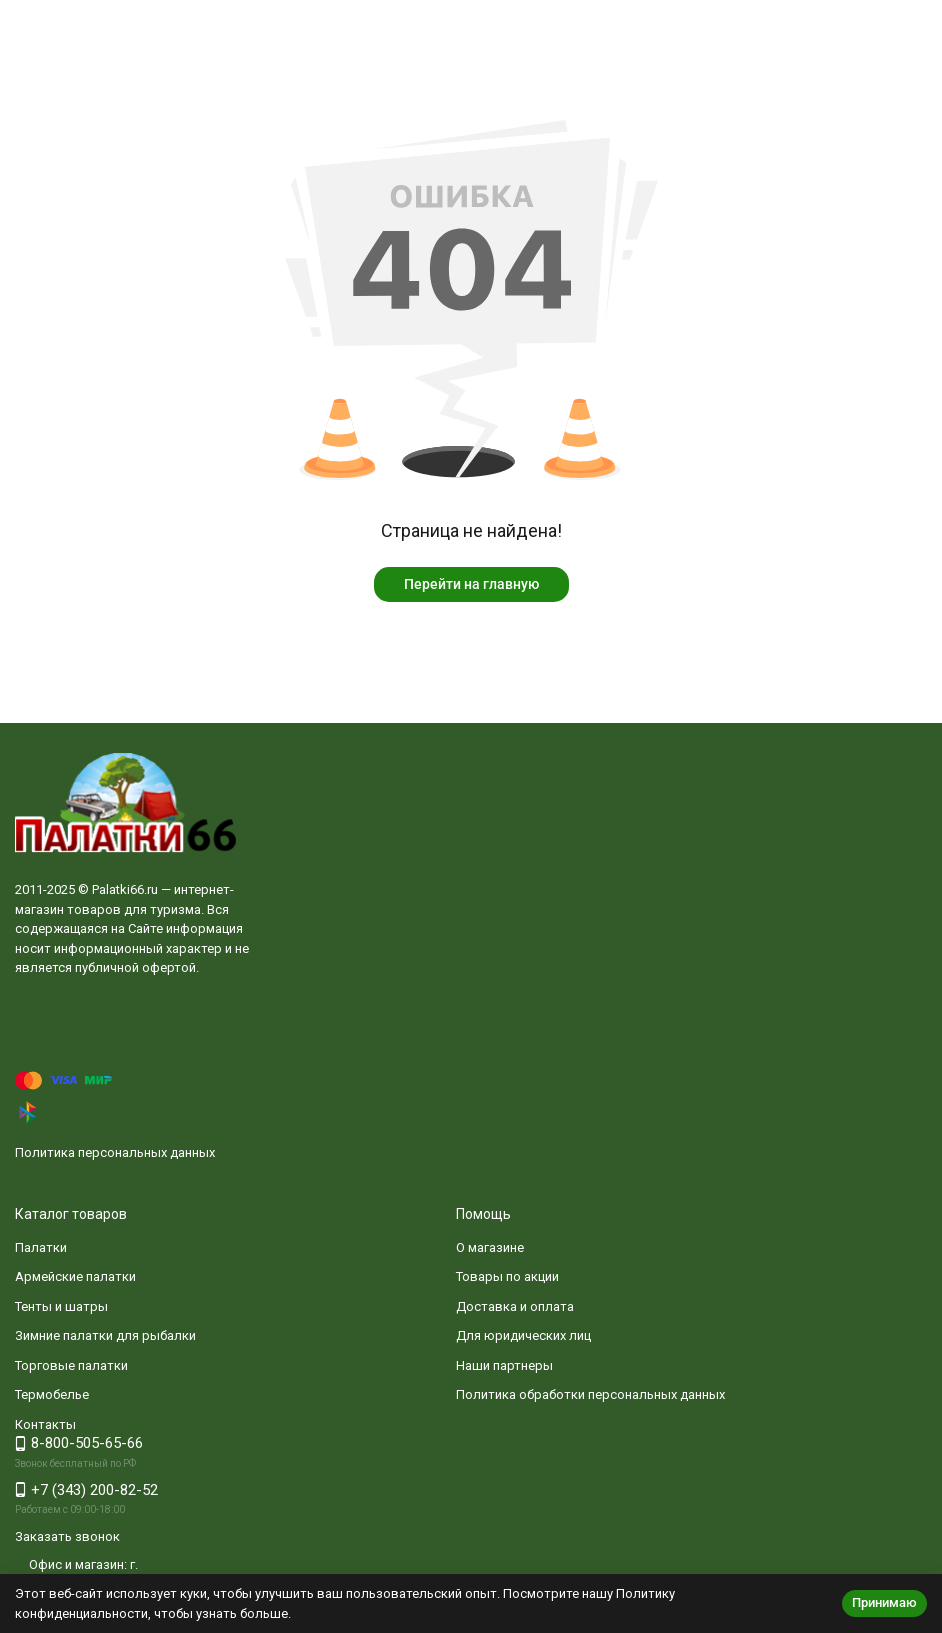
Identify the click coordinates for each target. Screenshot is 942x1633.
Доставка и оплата (515, 1306)
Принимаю (884, 1602)
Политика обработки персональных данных (590, 1394)
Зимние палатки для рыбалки (105, 1335)
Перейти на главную (471, 584)
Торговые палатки (71, 1365)
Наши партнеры (504, 1365)
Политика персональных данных (115, 1152)
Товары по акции (507, 1276)
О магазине (490, 1247)
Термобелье (52, 1394)
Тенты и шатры (61, 1306)
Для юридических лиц (523, 1335)
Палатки (41, 1247)
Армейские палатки (75, 1276)
